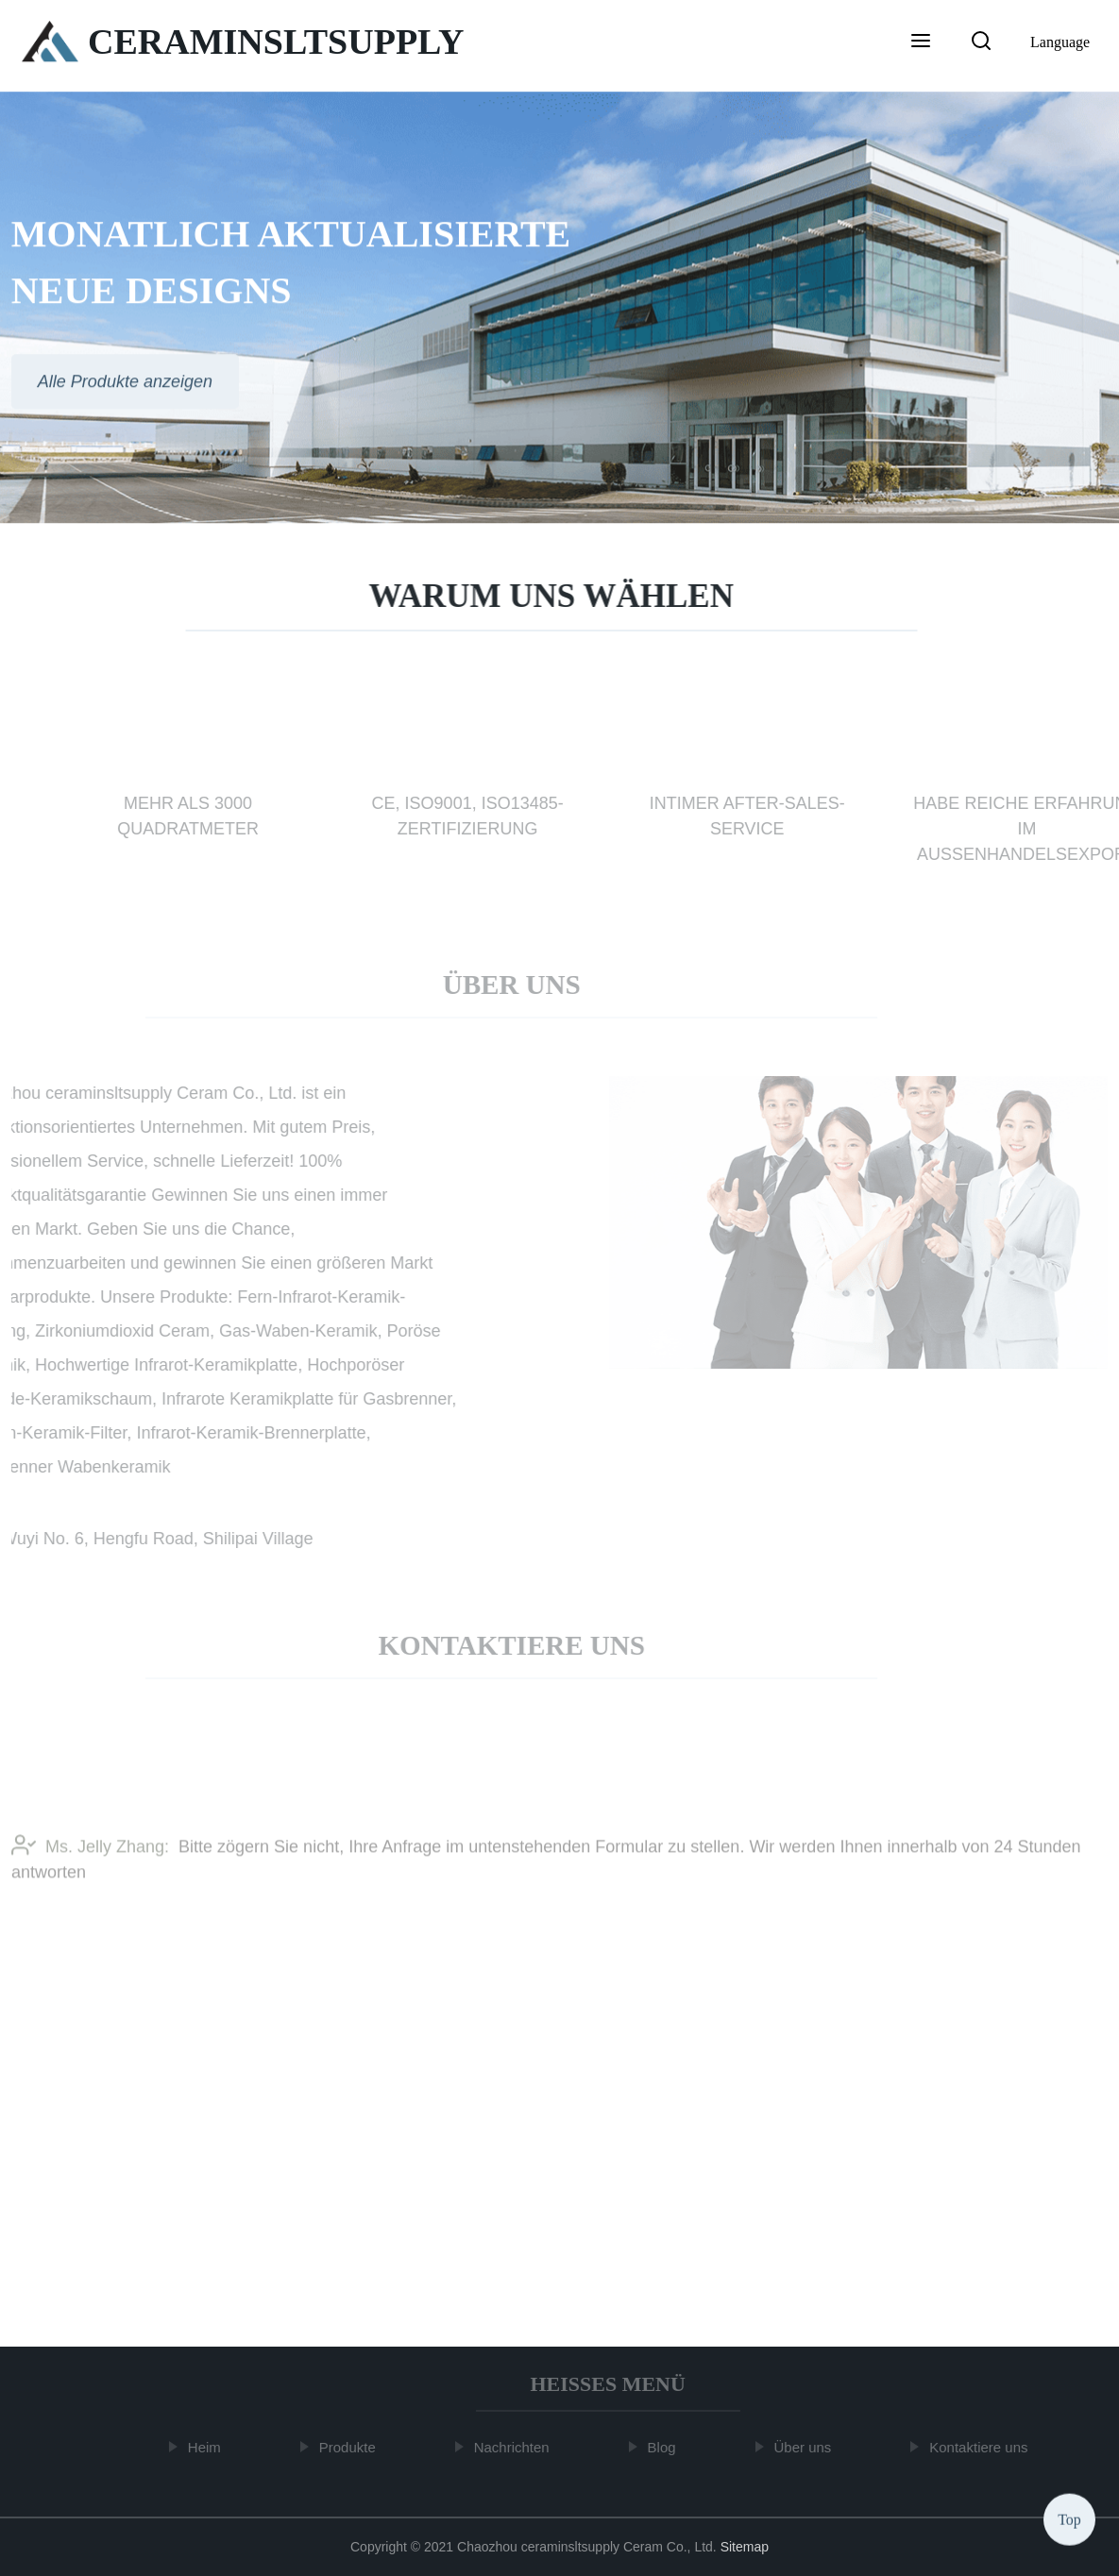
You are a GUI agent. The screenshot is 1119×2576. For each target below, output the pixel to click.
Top (1069, 2519)
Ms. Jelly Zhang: (90, 1850)
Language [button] (1060, 42)
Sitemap (745, 2546)
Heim (206, 2447)
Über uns (805, 2447)
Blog (664, 2447)
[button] (920, 42)
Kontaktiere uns (981, 2447)
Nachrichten (513, 2447)
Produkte (349, 2447)
